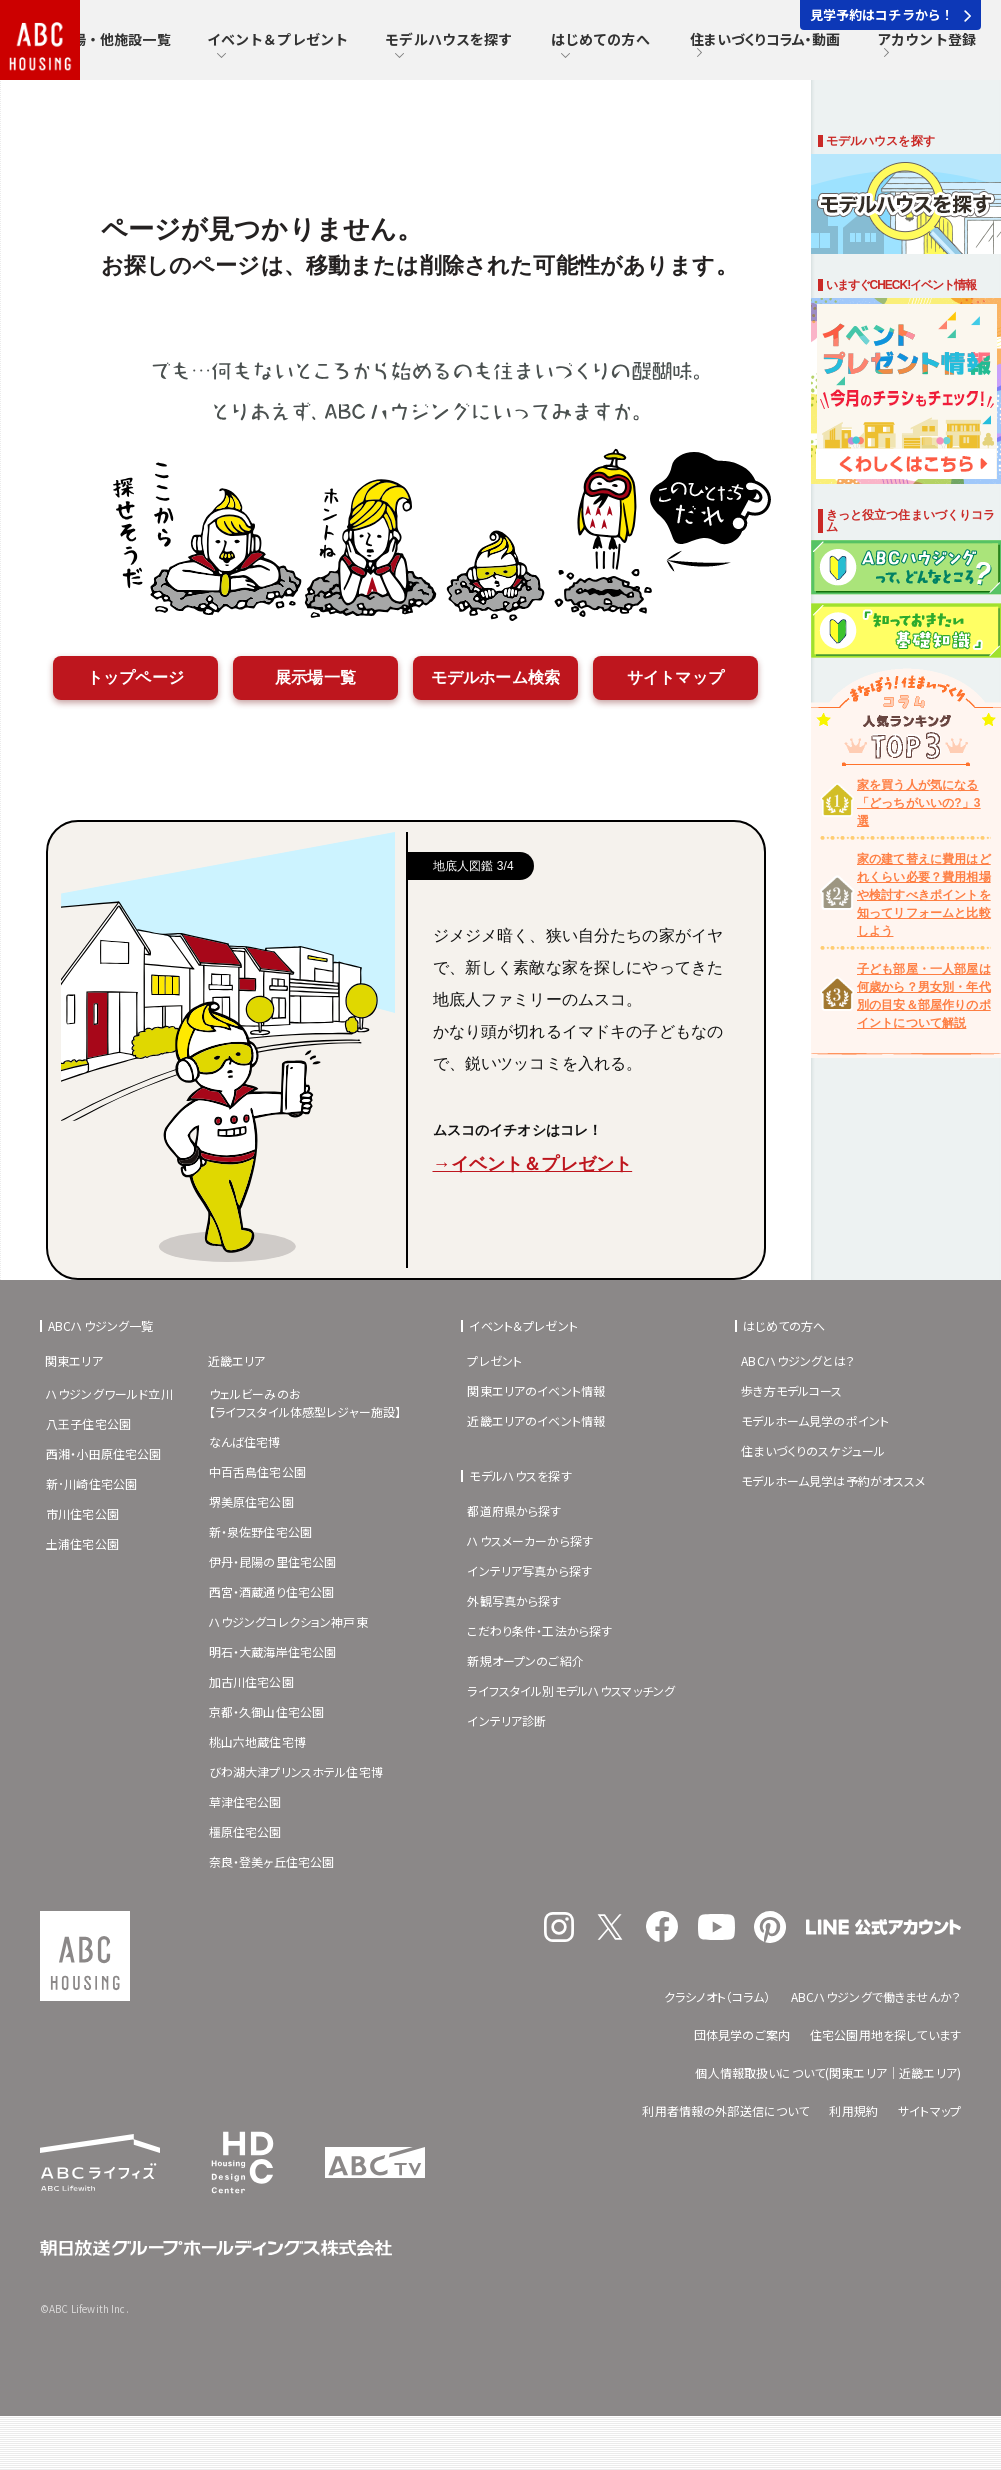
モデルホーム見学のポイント (815, 1420)
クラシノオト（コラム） (717, 1996)
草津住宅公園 (245, 1801)
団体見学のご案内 (742, 2034)
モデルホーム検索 (495, 677)
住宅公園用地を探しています (885, 2034)
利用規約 (853, 2110)
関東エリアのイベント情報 (536, 1390)
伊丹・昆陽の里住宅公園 (273, 1561)
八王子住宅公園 (88, 1423)
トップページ (135, 677)
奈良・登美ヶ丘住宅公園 (272, 1861)
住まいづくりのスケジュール (813, 1450)
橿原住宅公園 (245, 1831)
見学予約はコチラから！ (890, 14)
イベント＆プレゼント (278, 45)
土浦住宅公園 (82, 1543)
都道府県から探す (514, 1510)
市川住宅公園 (82, 1513)
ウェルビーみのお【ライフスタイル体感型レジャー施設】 (305, 1402)
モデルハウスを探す (448, 45)
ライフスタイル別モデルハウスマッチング (571, 1690)
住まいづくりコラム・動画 (765, 46)
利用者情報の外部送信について (725, 2110)
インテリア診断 (506, 1720)
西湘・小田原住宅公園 (104, 1453)
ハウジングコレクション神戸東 (288, 1621)
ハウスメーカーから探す (530, 1540)
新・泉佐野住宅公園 (260, 1531)
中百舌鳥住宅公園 (257, 1471)
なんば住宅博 (245, 1441)
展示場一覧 (315, 677)
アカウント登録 (926, 46)
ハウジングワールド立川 (109, 1393)
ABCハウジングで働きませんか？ (876, 1996)
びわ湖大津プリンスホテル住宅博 (296, 1771)
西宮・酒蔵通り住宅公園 (272, 1591)
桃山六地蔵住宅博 (257, 1741)
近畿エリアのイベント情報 (536, 1420)
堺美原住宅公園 (251, 1501)
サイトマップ (675, 677)
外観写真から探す (514, 1600)
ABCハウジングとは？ (798, 1360)
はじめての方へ (600, 45)
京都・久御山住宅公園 (267, 1711)
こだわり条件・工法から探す (539, 1630)
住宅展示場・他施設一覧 (93, 45)
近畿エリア (237, 1360)
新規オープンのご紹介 (525, 1660)
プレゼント (494, 1360)
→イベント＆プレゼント (533, 1164)
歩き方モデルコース (791, 1390)
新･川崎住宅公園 (91, 1483)
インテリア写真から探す (529, 1570)
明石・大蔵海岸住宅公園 (273, 1651)
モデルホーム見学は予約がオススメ (833, 1480)
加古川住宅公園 (251, 1681)
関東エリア (74, 1360)
